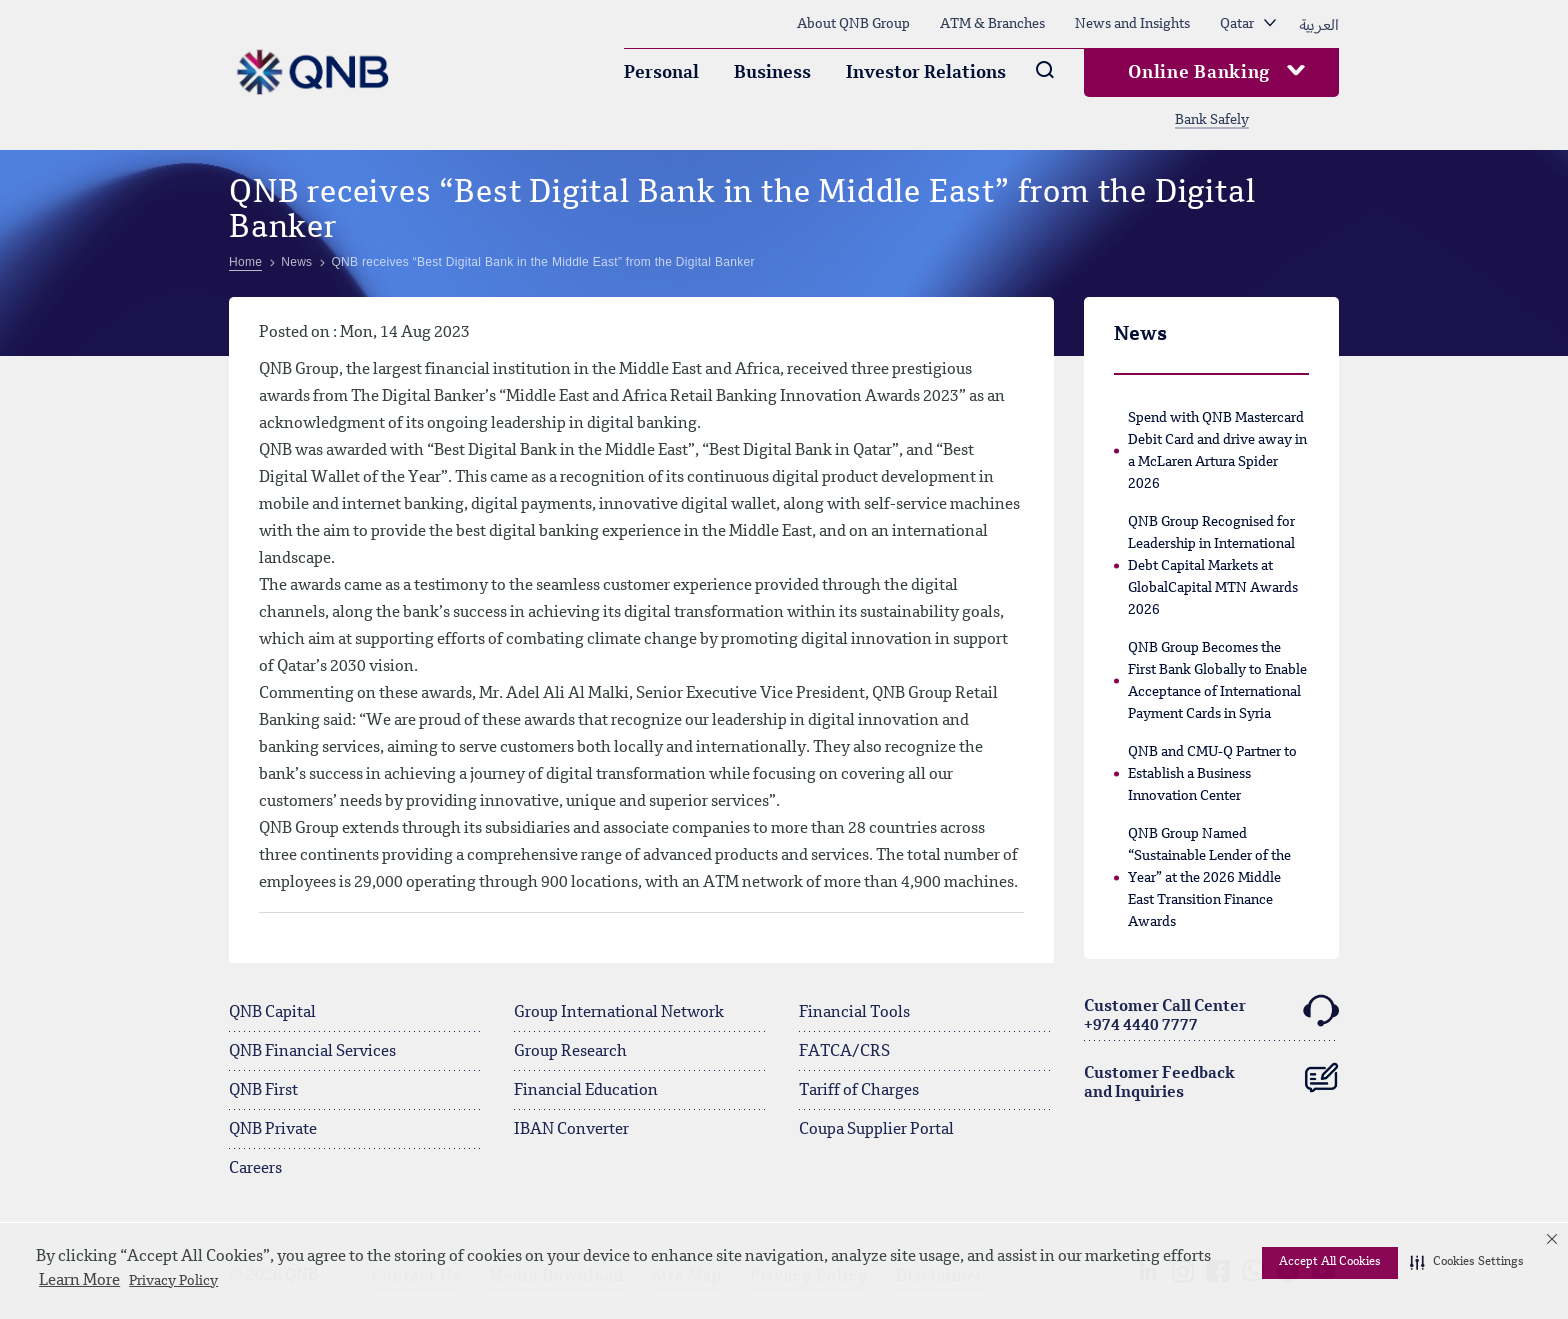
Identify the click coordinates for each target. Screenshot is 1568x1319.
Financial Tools (854, 1013)
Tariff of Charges (859, 1091)
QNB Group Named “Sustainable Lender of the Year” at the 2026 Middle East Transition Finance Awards (1209, 878)
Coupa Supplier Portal (876, 1130)
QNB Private (273, 1130)
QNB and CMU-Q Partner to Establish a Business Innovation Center (1212, 774)
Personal (661, 73)
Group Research (570, 1052)
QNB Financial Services (312, 1052)
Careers (255, 1169)
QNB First (263, 1091)
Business (772, 73)
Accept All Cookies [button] (1330, 1262)
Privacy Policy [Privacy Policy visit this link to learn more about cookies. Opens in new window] (173, 1281)
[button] (1467, 1263)
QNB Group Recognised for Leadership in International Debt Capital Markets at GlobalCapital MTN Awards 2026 (1213, 566)
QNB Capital (272, 1013)
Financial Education (586, 1091)
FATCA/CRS (844, 1052)
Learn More (79, 1281)
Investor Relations (926, 73)
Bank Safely (1212, 120)
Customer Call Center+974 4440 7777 (1211, 1013)
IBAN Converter (571, 1130)
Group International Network (619, 1013)
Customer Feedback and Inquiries (1211, 1079)
